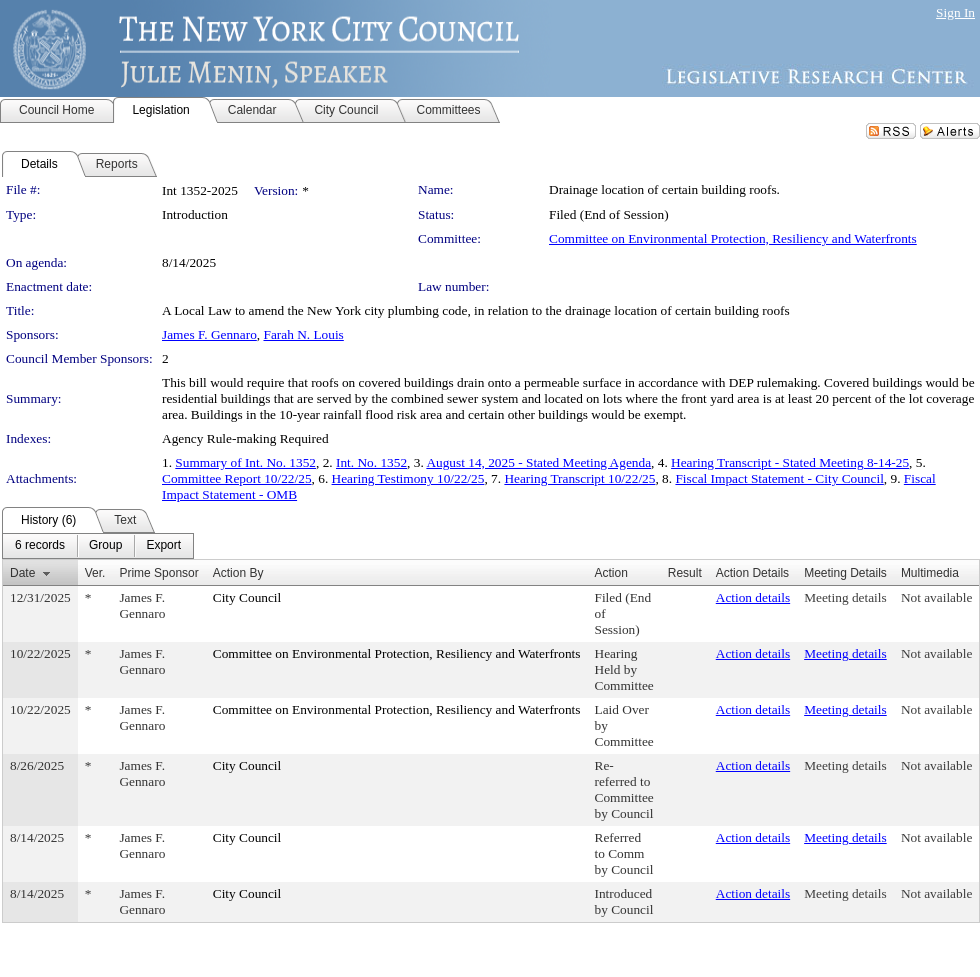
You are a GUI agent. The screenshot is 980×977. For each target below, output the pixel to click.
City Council (247, 597)
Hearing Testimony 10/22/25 (408, 478)
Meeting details (845, 597)
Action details (753, 597)
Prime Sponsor (158, 573)
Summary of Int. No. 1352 (245, 462)
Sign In (955, 12)
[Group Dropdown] (105, 546)
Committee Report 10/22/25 (237, 478)
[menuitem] (40, 546)
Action (611, 573)
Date (22, 573)
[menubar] (98, 546)
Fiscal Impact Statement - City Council (779, 478)
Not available (936, 597)
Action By (238, 573)
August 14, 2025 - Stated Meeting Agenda (538, 462)
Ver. (95, 573)
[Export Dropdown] (163, 546)
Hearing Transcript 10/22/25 (579, 478)
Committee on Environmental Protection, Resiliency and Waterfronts (733, 238)
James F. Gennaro (209, 334)
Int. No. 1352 (371, 462)
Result (685, 573)
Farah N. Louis (303, 334)
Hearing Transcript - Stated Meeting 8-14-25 (790, 462)
